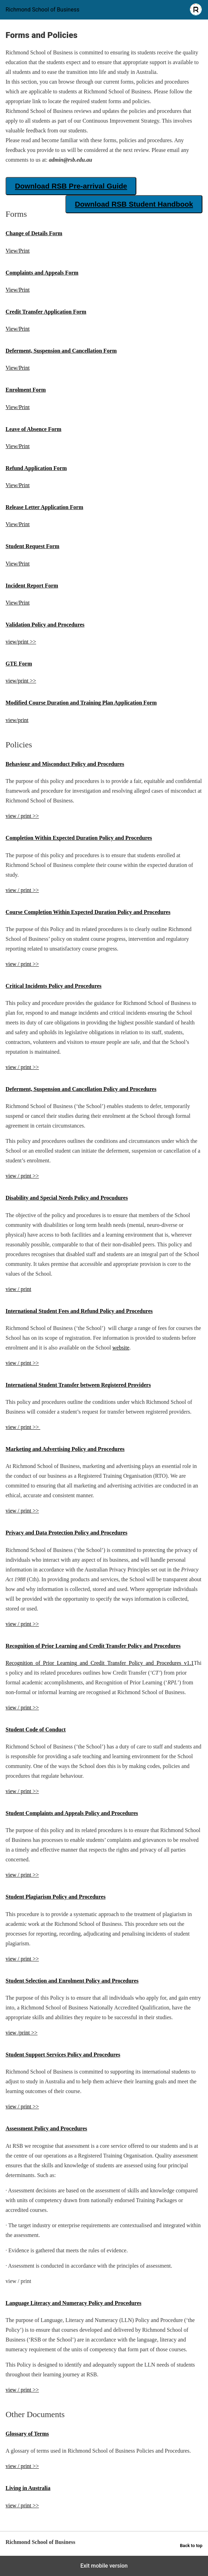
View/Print (18, 251)
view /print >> (22, 2033)
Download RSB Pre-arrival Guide (71, 186)
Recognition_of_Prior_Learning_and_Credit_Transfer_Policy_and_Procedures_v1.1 (100, 1663)
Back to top (191, 2545)
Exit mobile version (104, 2565)
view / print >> (22, 816)
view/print (17, 720)
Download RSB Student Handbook (134, 204)
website (120, 1348)
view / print (18, 1289)
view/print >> (21, 642)
